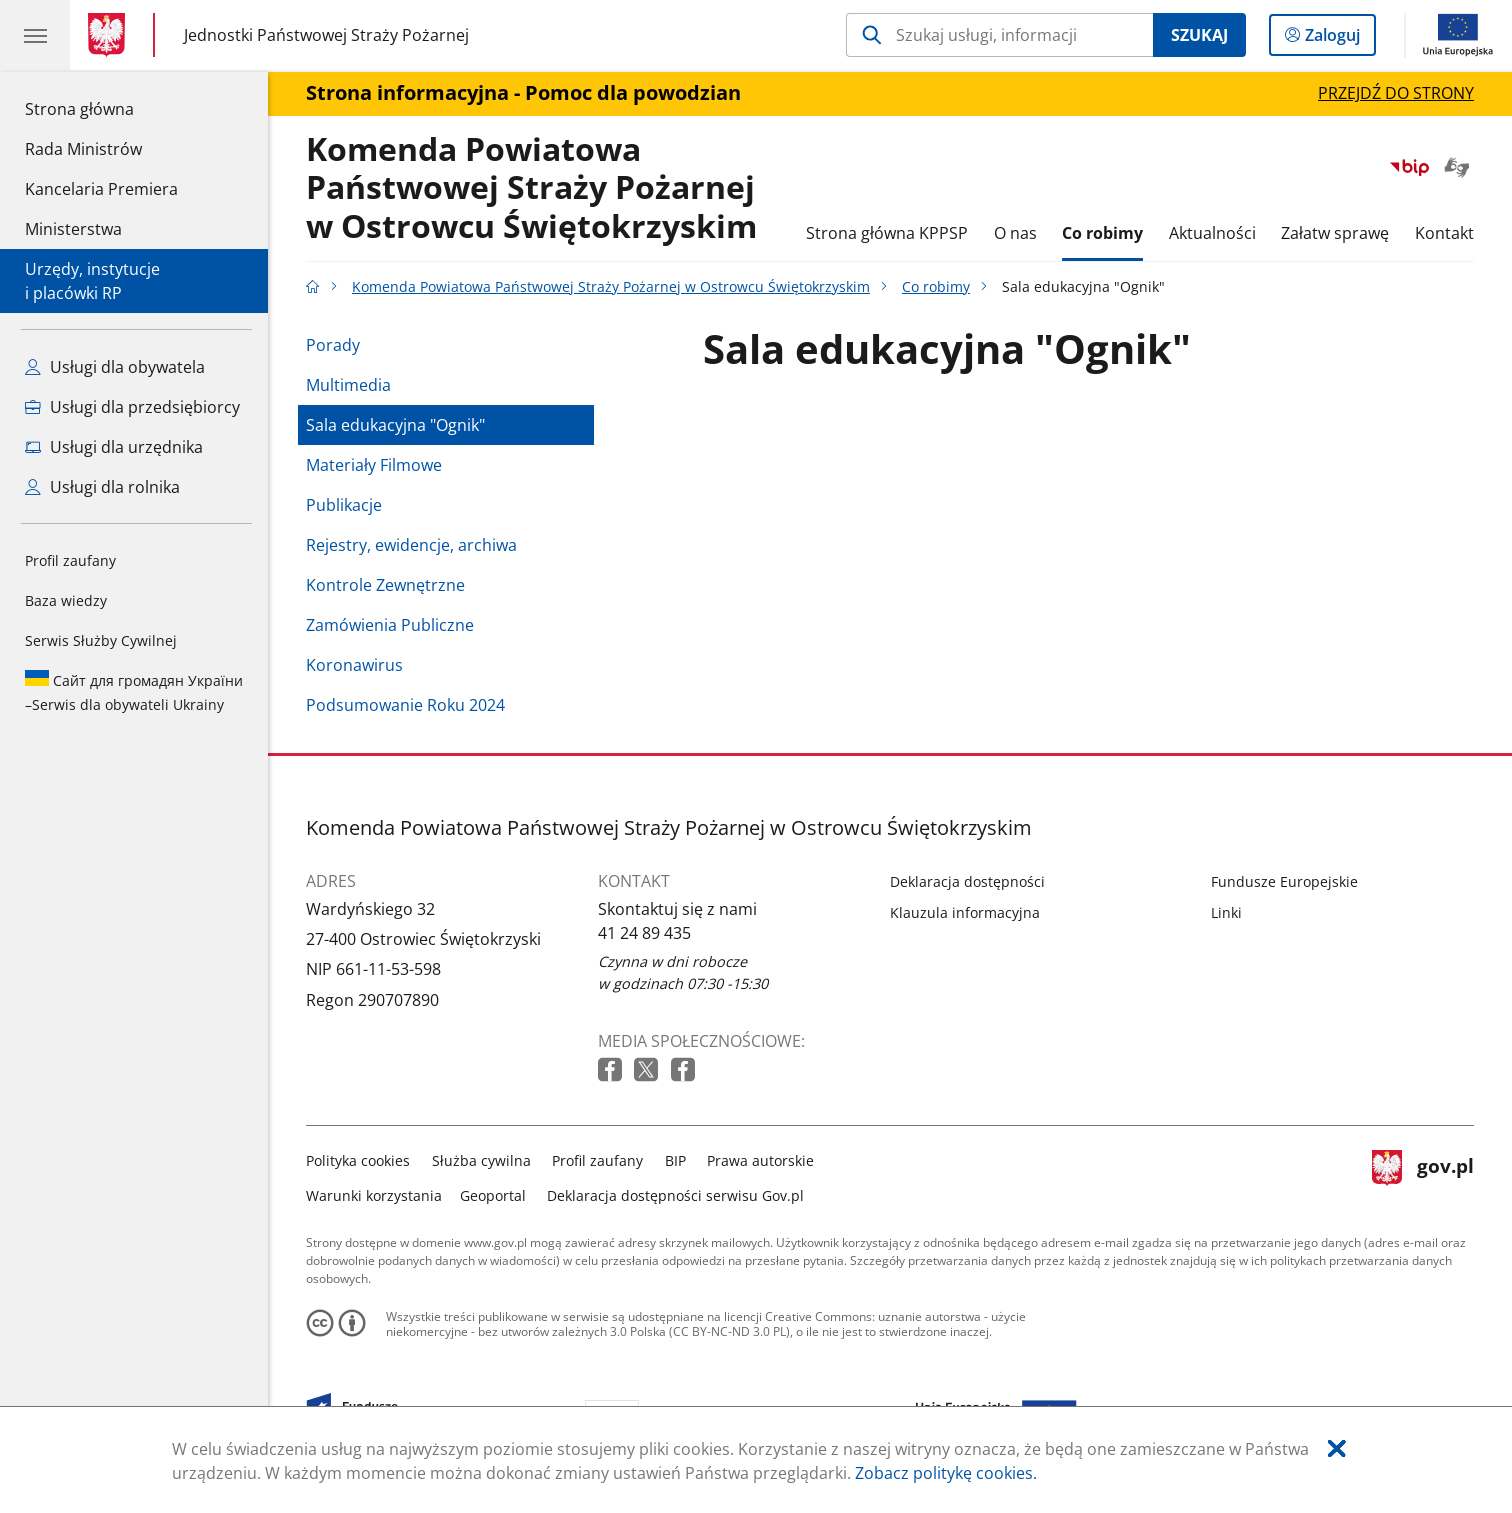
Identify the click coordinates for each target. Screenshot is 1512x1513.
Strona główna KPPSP (887, 233)
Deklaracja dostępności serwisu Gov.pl (675, 1195)
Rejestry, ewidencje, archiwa (411, 545)
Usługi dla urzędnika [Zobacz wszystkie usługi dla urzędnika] (114, 447)
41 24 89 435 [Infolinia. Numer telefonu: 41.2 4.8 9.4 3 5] (644, 933)
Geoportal (493, 1195)
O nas (1015, 233)
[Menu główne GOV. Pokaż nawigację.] (35, 35)
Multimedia (348, 385)
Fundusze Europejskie (1284, 881)
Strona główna (101, 108)
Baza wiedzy (66, 600)
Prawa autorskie (760, 1160)
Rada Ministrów (83, 149)
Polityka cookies (358, 1160)
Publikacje (344, 505)
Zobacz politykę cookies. (946, 1473)
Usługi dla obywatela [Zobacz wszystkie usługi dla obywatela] (115, 367)
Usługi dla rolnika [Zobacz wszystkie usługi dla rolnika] (102, 487)
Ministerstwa (73, 229)
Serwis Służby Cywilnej (101, 640)
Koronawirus (354, 665)
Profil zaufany (70, 560)
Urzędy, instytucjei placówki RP (92, 281)
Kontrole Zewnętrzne (385, 585)
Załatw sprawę (1335, 233)
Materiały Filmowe (374, 465)
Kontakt (1444, 233)
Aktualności (1212, 233)
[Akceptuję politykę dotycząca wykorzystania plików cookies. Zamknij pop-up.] (1337, 1448)
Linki (1226, 912)
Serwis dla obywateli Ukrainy (134, 692)
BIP (675, 1160)
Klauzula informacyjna (965, 912)
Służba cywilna (481, 1160)
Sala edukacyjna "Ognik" (395, 425)
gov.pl (1423, 1175)
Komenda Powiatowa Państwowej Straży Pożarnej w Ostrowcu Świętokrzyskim (531, 188)
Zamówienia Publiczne (390, 625)
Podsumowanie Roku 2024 (405, 705)
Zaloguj (1338, 39)
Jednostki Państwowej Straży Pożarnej (326, 35)
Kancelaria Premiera (101, 189)
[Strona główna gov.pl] (110, 35)
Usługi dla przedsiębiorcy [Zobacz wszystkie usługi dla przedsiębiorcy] (132, 407)
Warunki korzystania (374, 1195)
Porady (333, 345)
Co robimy (1102, 233)
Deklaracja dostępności (967, 881)
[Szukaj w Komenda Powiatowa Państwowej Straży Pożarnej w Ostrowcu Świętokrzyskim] (999, 35)
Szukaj (1199, 35)
